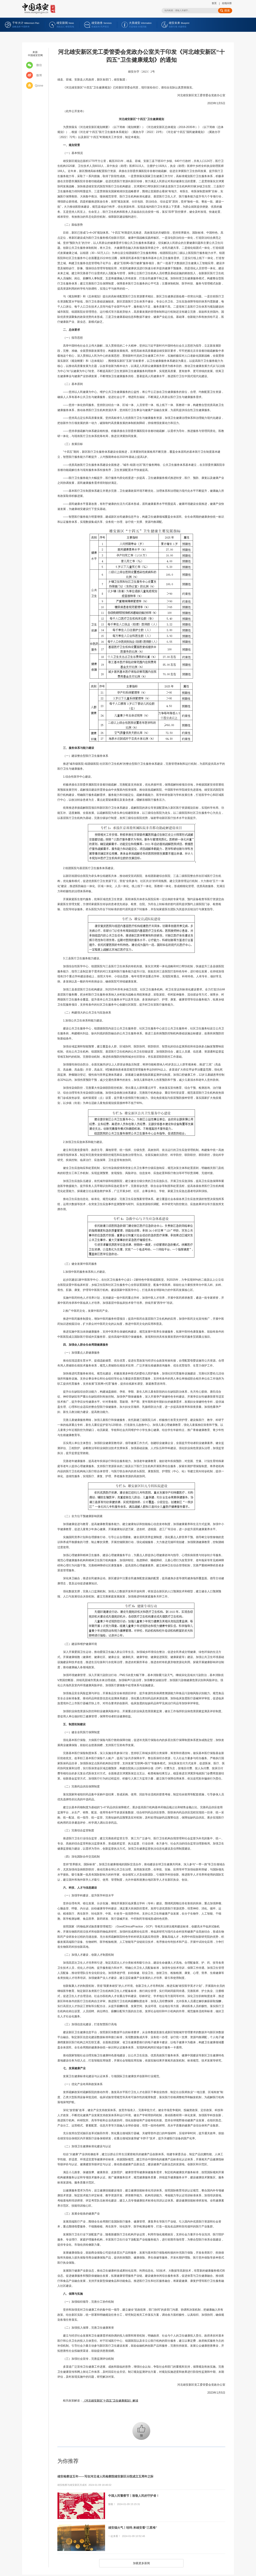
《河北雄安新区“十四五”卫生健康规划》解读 (110, 2400)
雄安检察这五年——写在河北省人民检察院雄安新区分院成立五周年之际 (113, 2476)
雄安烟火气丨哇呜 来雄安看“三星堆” (137, 2526)
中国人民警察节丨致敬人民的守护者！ (138, 2494)
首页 (214, 3)
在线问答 (227, 3)
